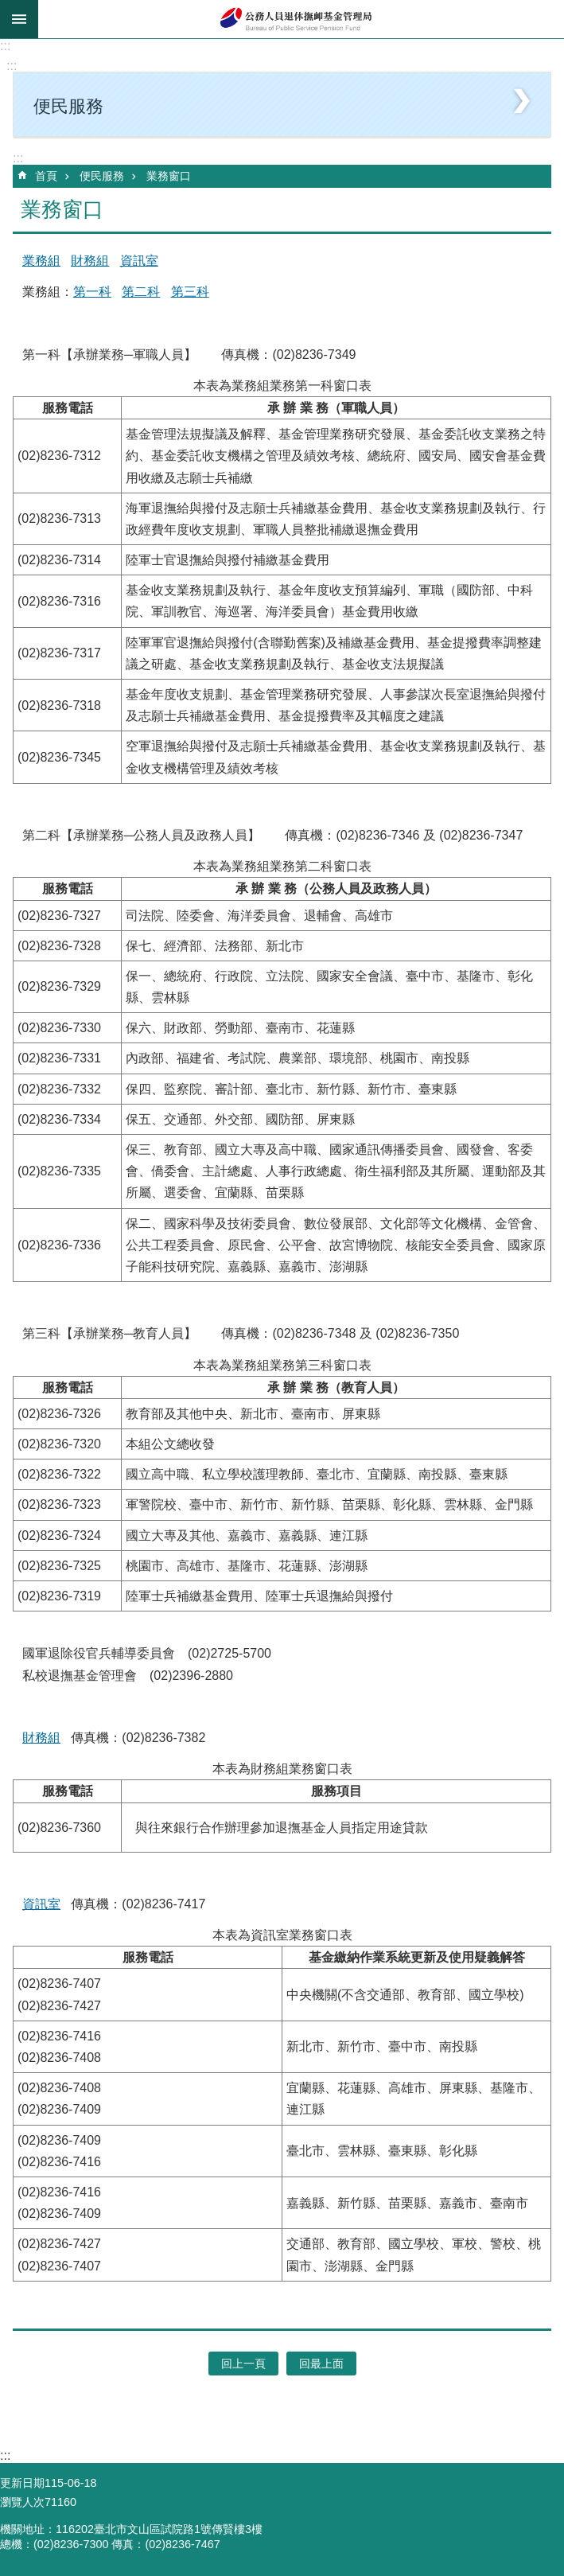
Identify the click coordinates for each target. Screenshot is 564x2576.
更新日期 (22, 2483)
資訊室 (139, 260)
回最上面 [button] (321, 2363)
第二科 (141, 291)
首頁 (46, 176)
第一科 (92, 291)
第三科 (190, 291)
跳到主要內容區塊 (8, 8)
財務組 (90, 260)
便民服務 (102, 176)
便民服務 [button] (68, 106)
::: (5, 46)
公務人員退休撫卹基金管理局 (301, 19)
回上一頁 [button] (243, 2363)
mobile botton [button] (19, 19)
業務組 (41, 260)
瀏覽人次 (22, 2502)
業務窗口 (168, 176)
